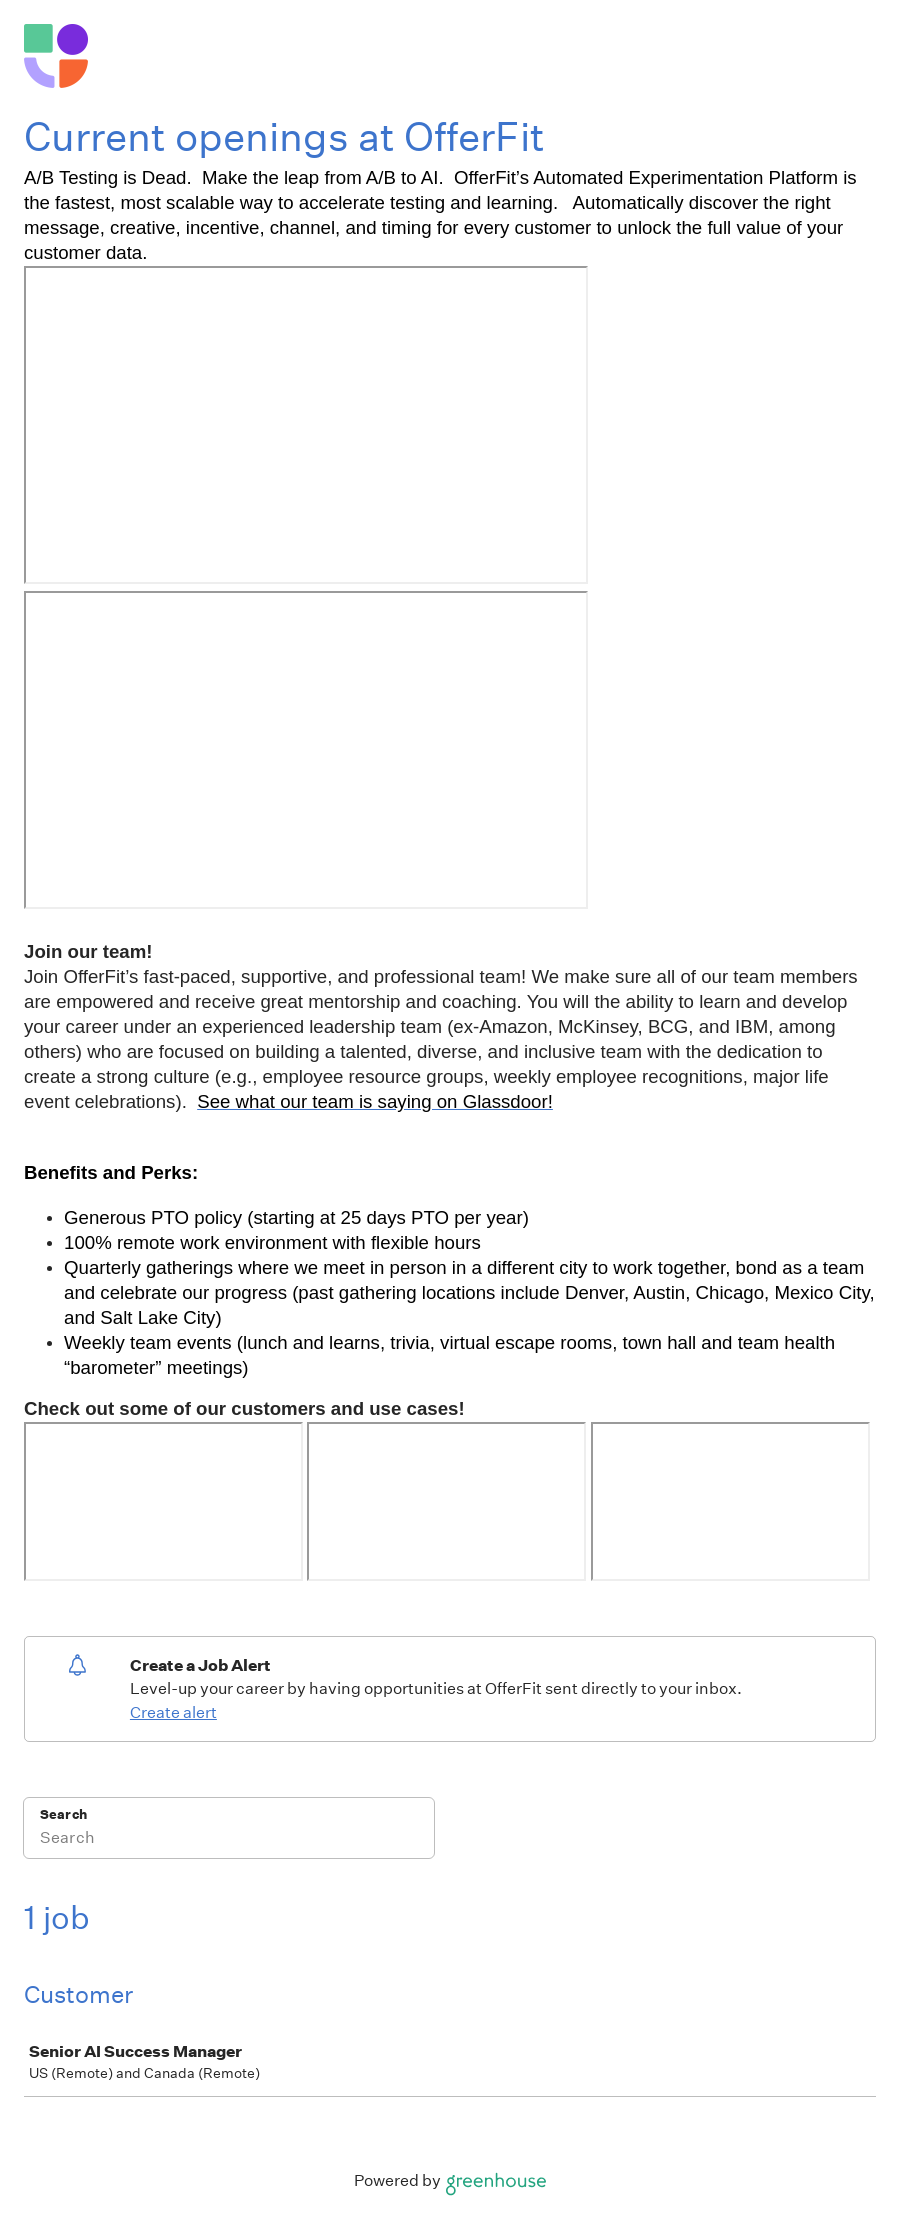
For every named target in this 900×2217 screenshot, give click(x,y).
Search (63, 1814)
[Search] (229, 1841)
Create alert (173, 1712)
